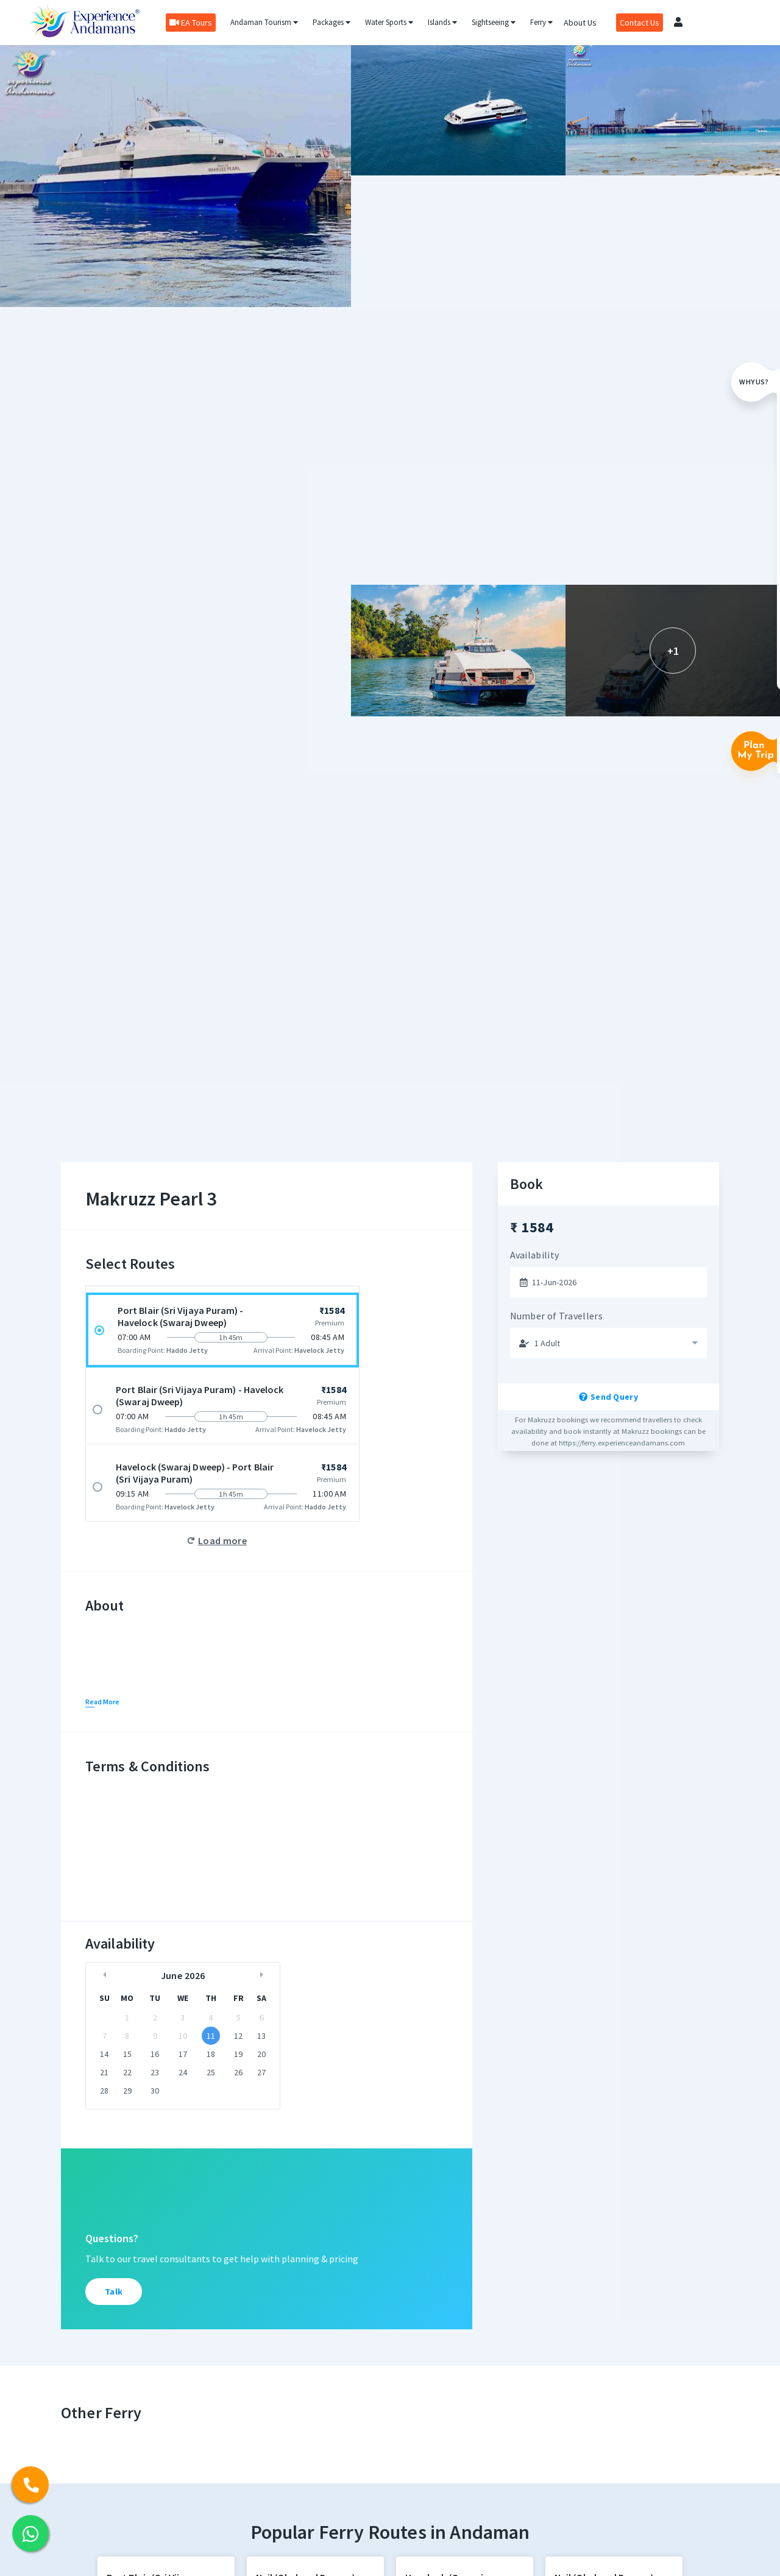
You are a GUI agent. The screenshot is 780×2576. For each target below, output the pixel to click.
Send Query (608, 1396)
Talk (113, 2291)
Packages (331, 22)
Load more (222, 1540)
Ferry (541, 22)
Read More (102, 1701)
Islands (441, 22)
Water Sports (388, 22)
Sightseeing (493, 22)
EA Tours (190, 22)
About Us (579, 22)
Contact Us (639, 22)
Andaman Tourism (263, 22)
